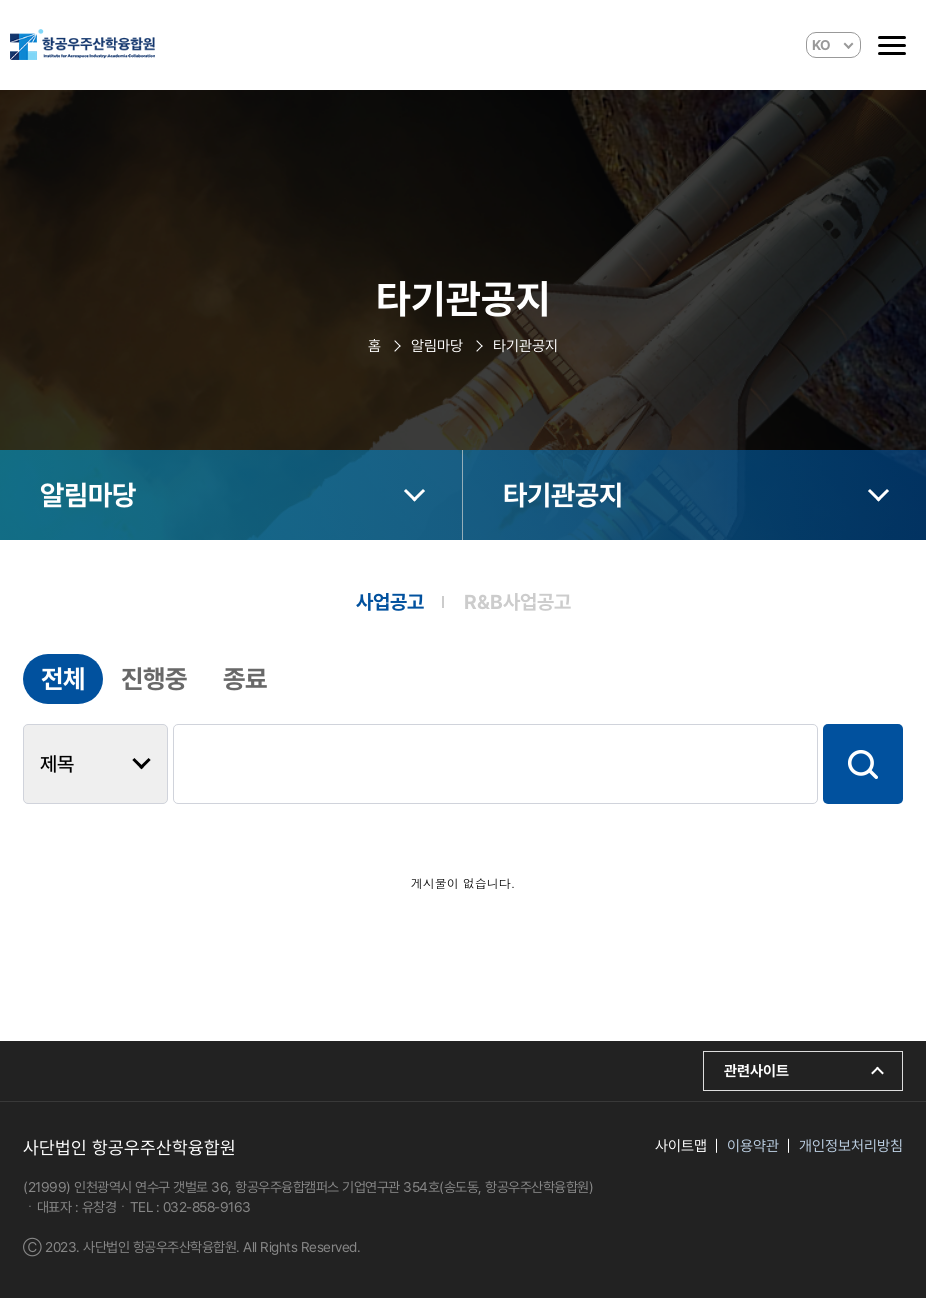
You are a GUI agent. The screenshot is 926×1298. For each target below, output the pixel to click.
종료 (245, 679)
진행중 (154, 679)
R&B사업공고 (517, 602)
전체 (63, 679)
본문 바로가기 (0, 0)
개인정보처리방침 (851, 1146)
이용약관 (753, 1146)
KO (821, 45)
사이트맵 (681, 1146)
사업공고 (390, 602)
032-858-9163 (207, 1207)
